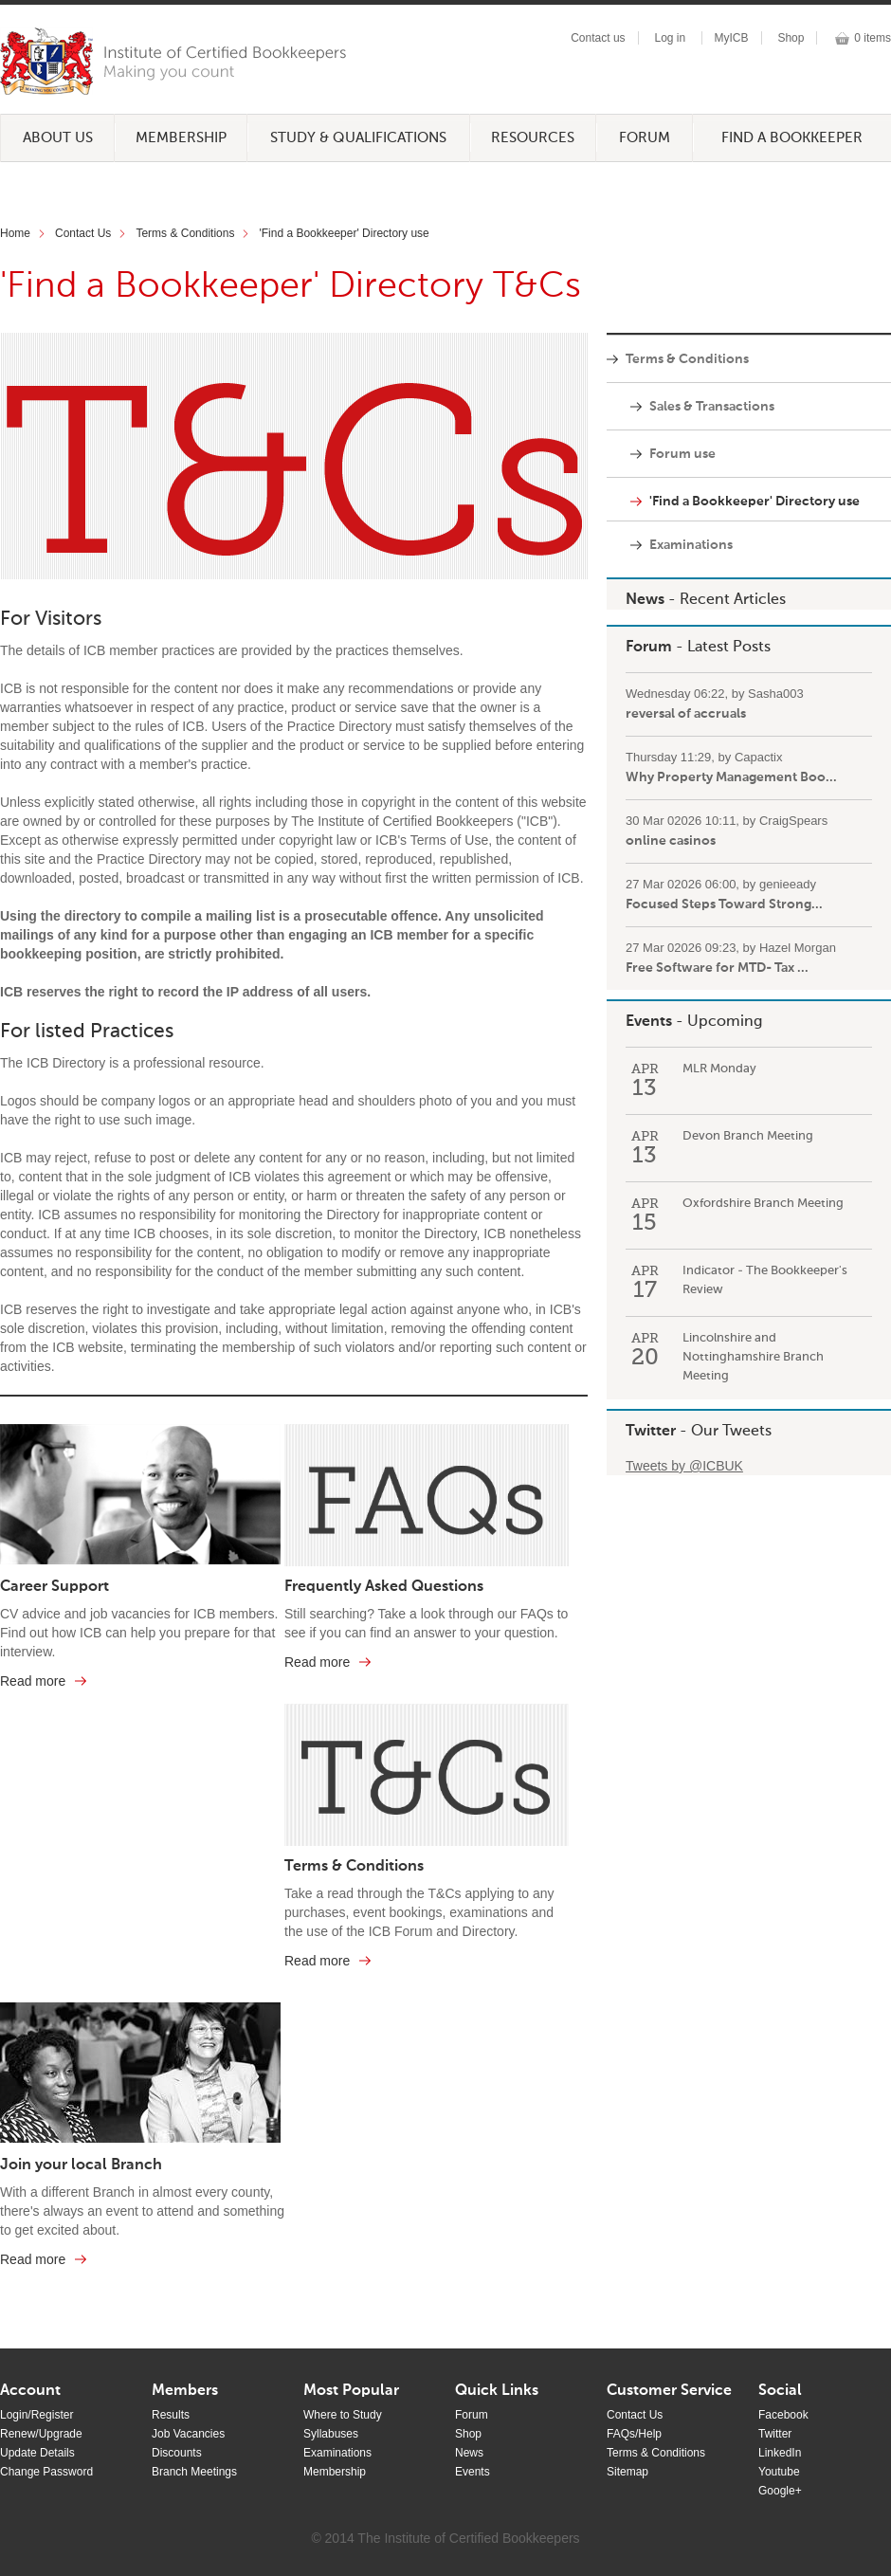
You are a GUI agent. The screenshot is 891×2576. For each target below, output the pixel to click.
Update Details (37, 2452)
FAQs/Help (634, 2433)
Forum (644, 138)
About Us (58, 138)
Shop (790, 38)
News (645, 600)
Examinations (337, 2452)
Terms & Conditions (185, 233)
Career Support (54, 1587)
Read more (32, 1681)
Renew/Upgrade (41, 2433)
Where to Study (342, 2414)
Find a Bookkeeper (792, 138)
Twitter (651, 1431)
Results (171, 2414)
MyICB (732, 38)
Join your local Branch (81, 2165)
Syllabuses (330, 2433)
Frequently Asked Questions (383, 1587)
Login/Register (36, 2414)
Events (649, 1022)
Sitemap (627, 2471)
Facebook (783, 2414)
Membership (181, 138)
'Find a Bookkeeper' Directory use (343, 233)
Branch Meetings (194, 2471)
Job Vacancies (188, 2433)
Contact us (598, 38)
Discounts (177, 2452)
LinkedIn (779, 2452)
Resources (532, 138)
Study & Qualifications (358, 138)
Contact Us (83, 233)
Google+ (780, 2490)
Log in (669, 38)
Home (15, 233)
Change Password (46, 2471)
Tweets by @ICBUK (684, 1465)
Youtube (779, 2471)
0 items (872, 38)
